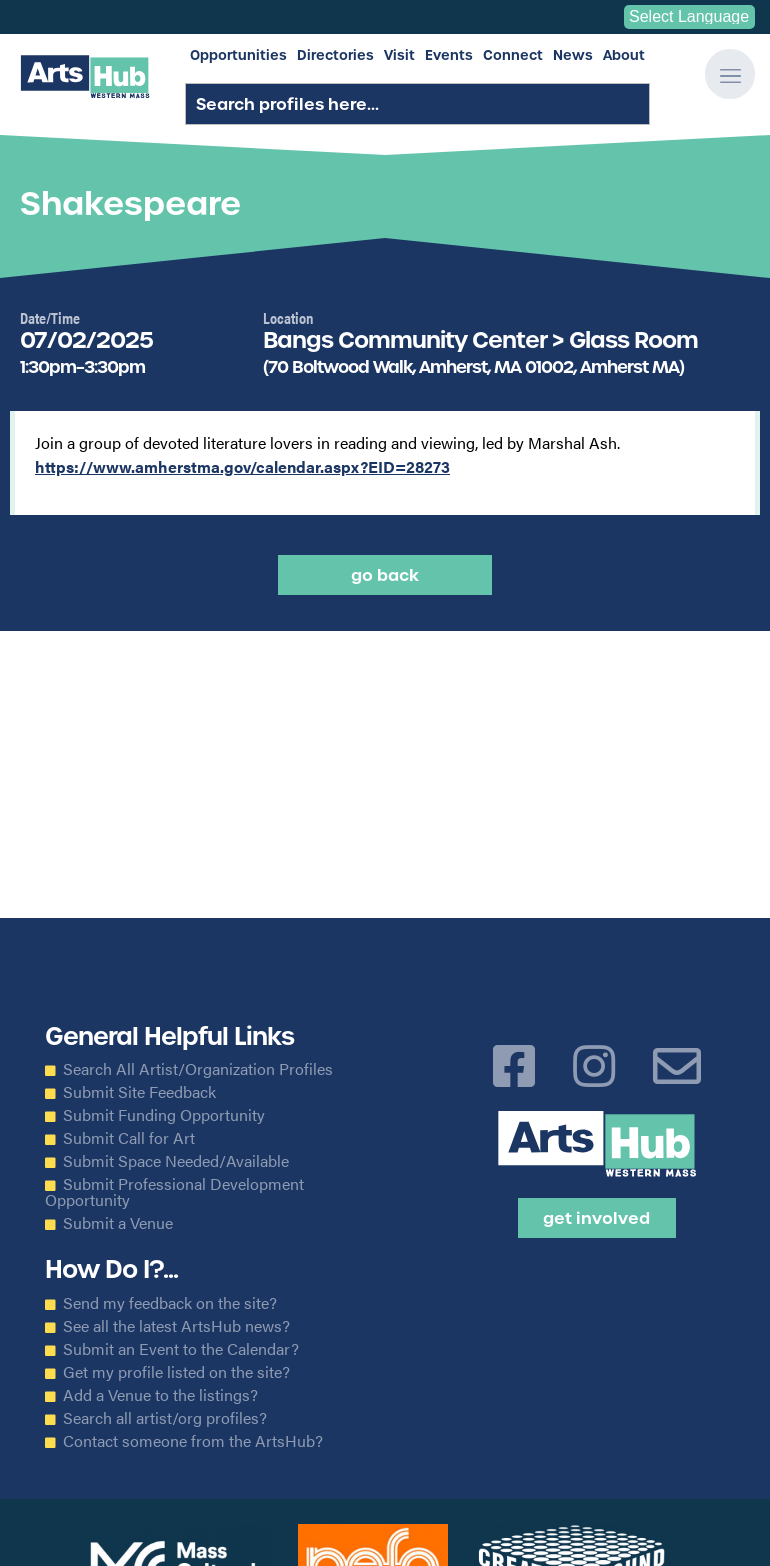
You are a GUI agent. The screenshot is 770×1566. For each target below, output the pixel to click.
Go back (385, 575)
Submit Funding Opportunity (164, 1115)
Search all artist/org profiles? (165, 1418)
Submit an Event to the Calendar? (181, 1349)
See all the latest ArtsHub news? (176, 1326)
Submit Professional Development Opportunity (174, 1192)
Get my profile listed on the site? (176, 1372)
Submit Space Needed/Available (176, 1161)
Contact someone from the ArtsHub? (193, 1441)
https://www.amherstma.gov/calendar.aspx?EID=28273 (242, 466)
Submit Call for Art (129, 1138)
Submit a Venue (118, 1223)
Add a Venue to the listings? (160, 1395)
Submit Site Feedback (139, 1092)
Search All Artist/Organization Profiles (198, 1069)
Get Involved (596, 1218)
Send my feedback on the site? (170, 1303)
